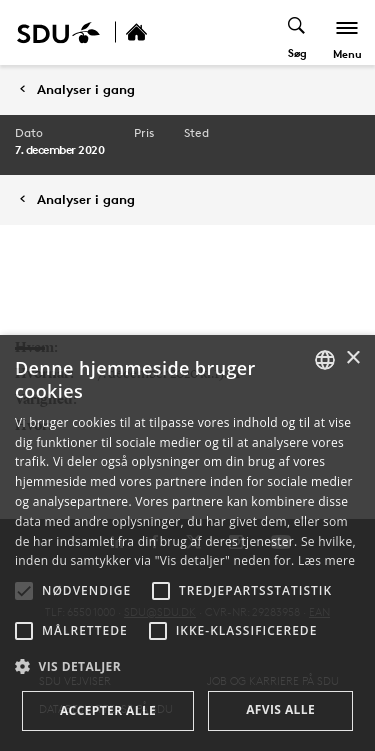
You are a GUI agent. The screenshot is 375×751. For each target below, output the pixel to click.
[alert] (187, 543)
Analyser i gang (86, 89)
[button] (24, 591)
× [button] (352, 358)
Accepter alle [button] (108, 710)
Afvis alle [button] (280, 709)
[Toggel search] (297, 32)
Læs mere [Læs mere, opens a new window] (326, 560)
